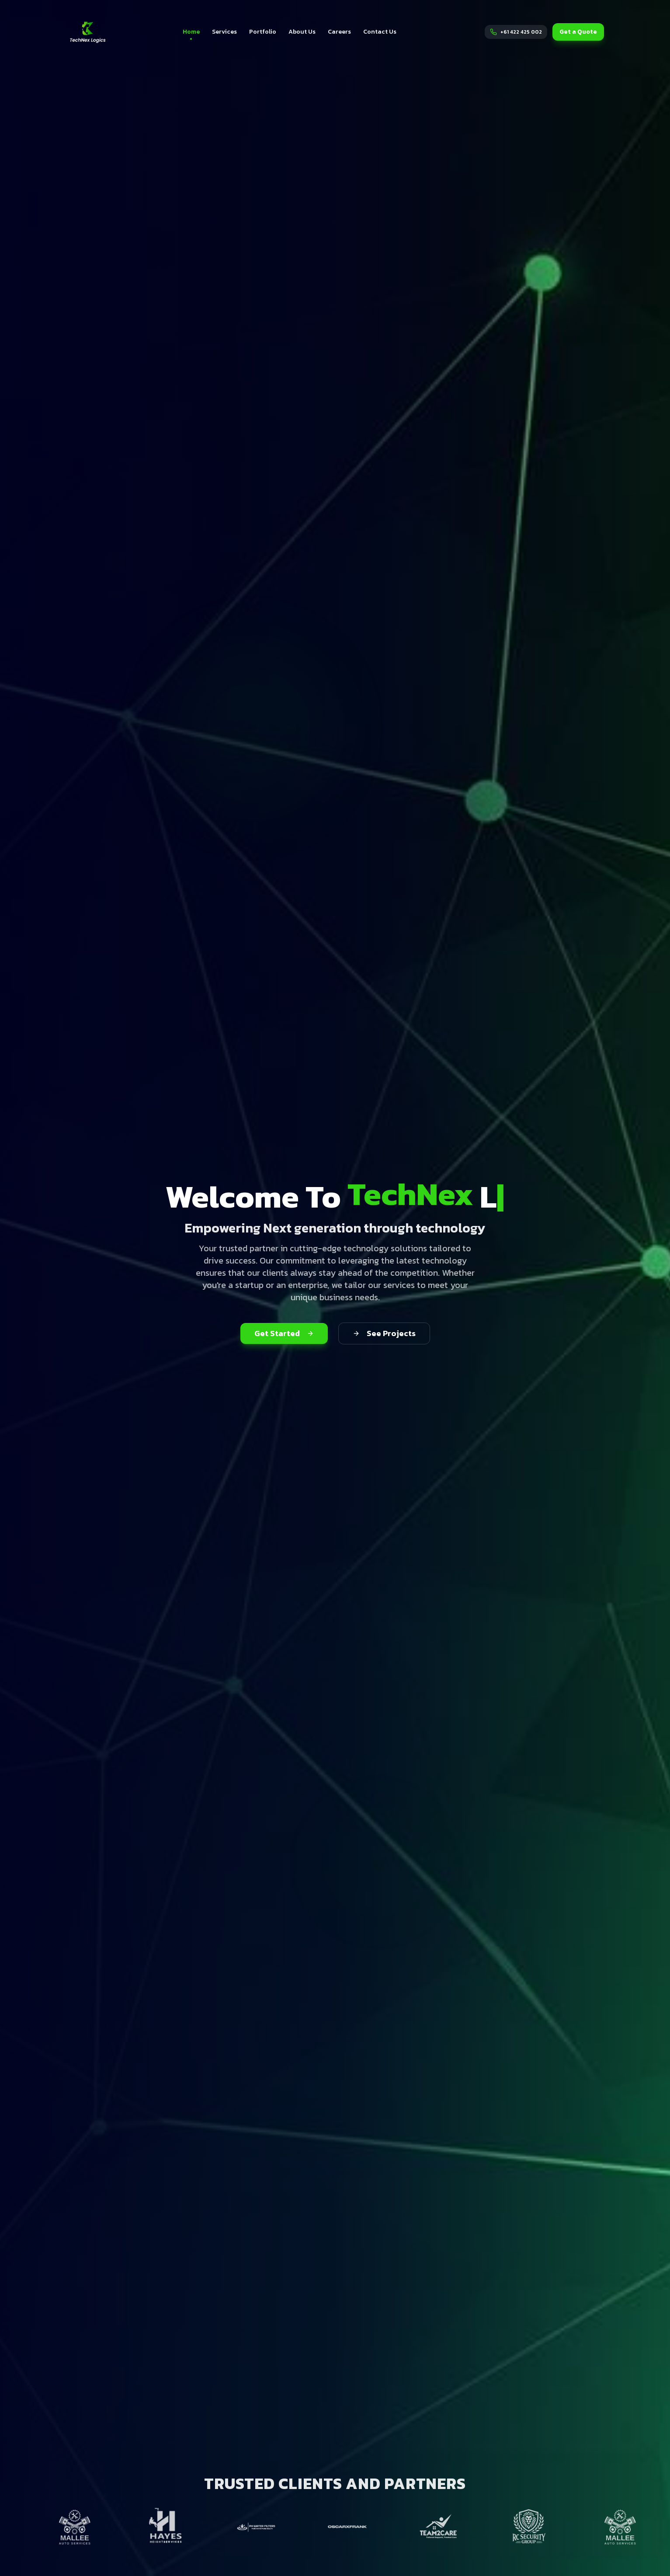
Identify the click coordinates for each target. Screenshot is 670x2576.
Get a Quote (578, 31)
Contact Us (379, 31)
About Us (302, 31)
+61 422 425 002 (521, 31)
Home (191, 33)
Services (224, 31)
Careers (339, 31)
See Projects (384, 1333)
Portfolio (262, 31)
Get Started (284, 1333)
